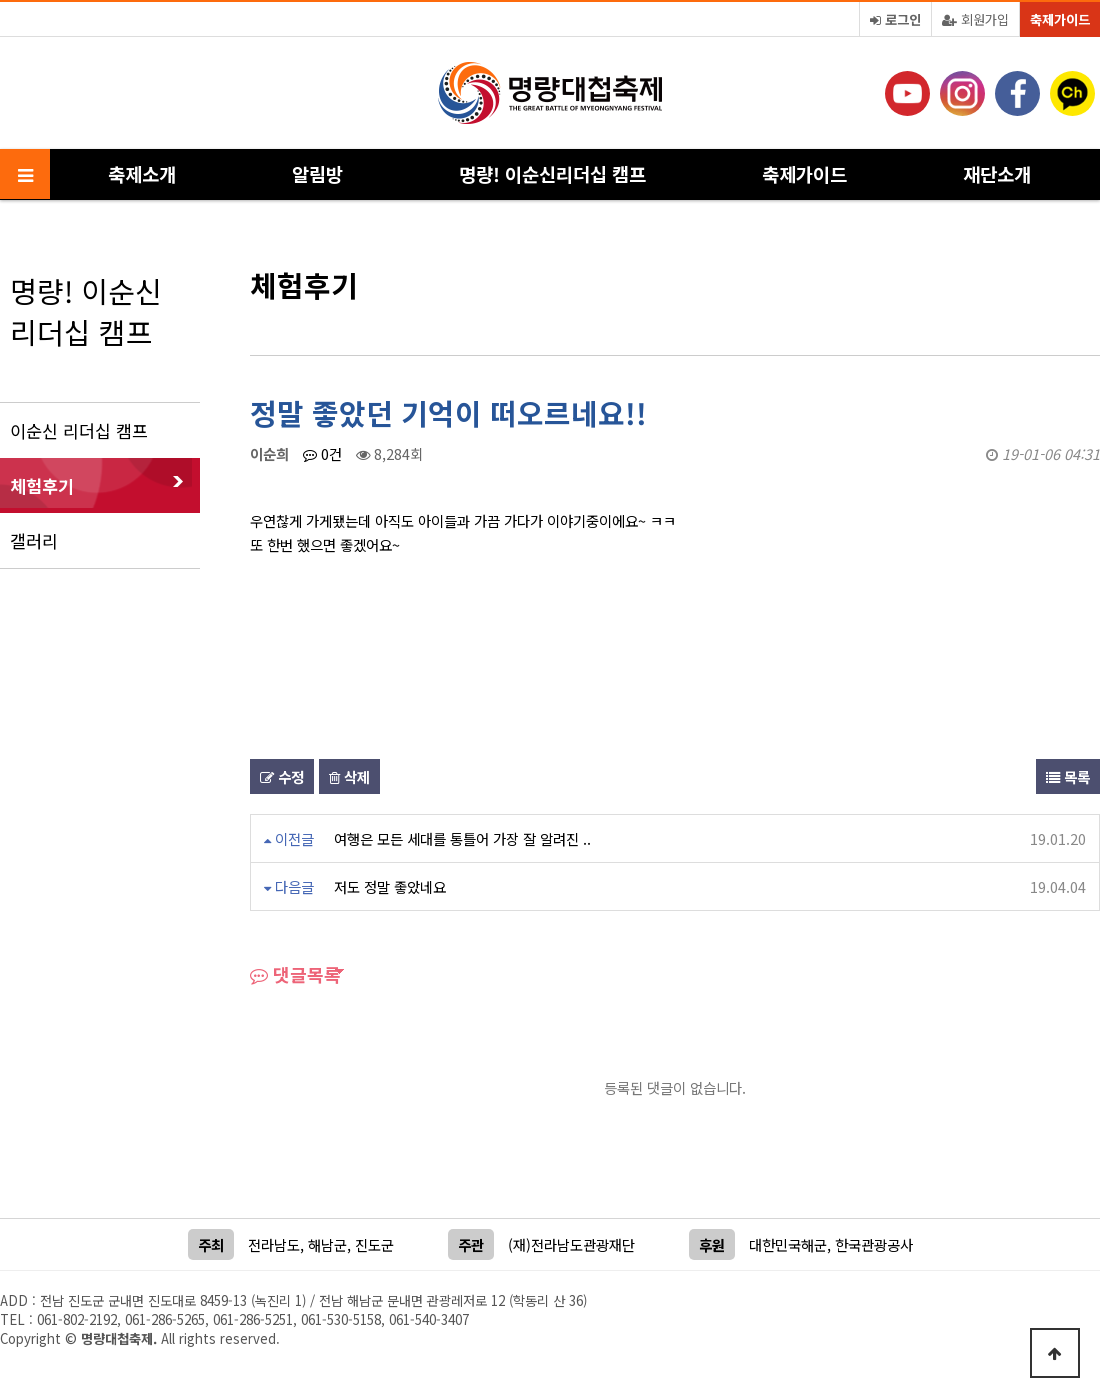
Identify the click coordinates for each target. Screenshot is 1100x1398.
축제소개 (142, 173)
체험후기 (42, 485)
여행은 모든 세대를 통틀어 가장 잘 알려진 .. (462, 838)
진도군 (374, 1244)
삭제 (349, 776)
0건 (322, 453)
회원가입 (975, 19)
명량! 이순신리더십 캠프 (552, 173)
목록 (1068, 776)
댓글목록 (295, 974)
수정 (282, 776)
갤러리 (34, 540)
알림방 (317, 173)
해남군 (327, 1244)
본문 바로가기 (0, 0)
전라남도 (274, 1244)
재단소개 (997, 173)
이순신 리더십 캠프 (79, 430)
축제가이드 (1060, 19)
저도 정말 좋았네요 (390, 886)
